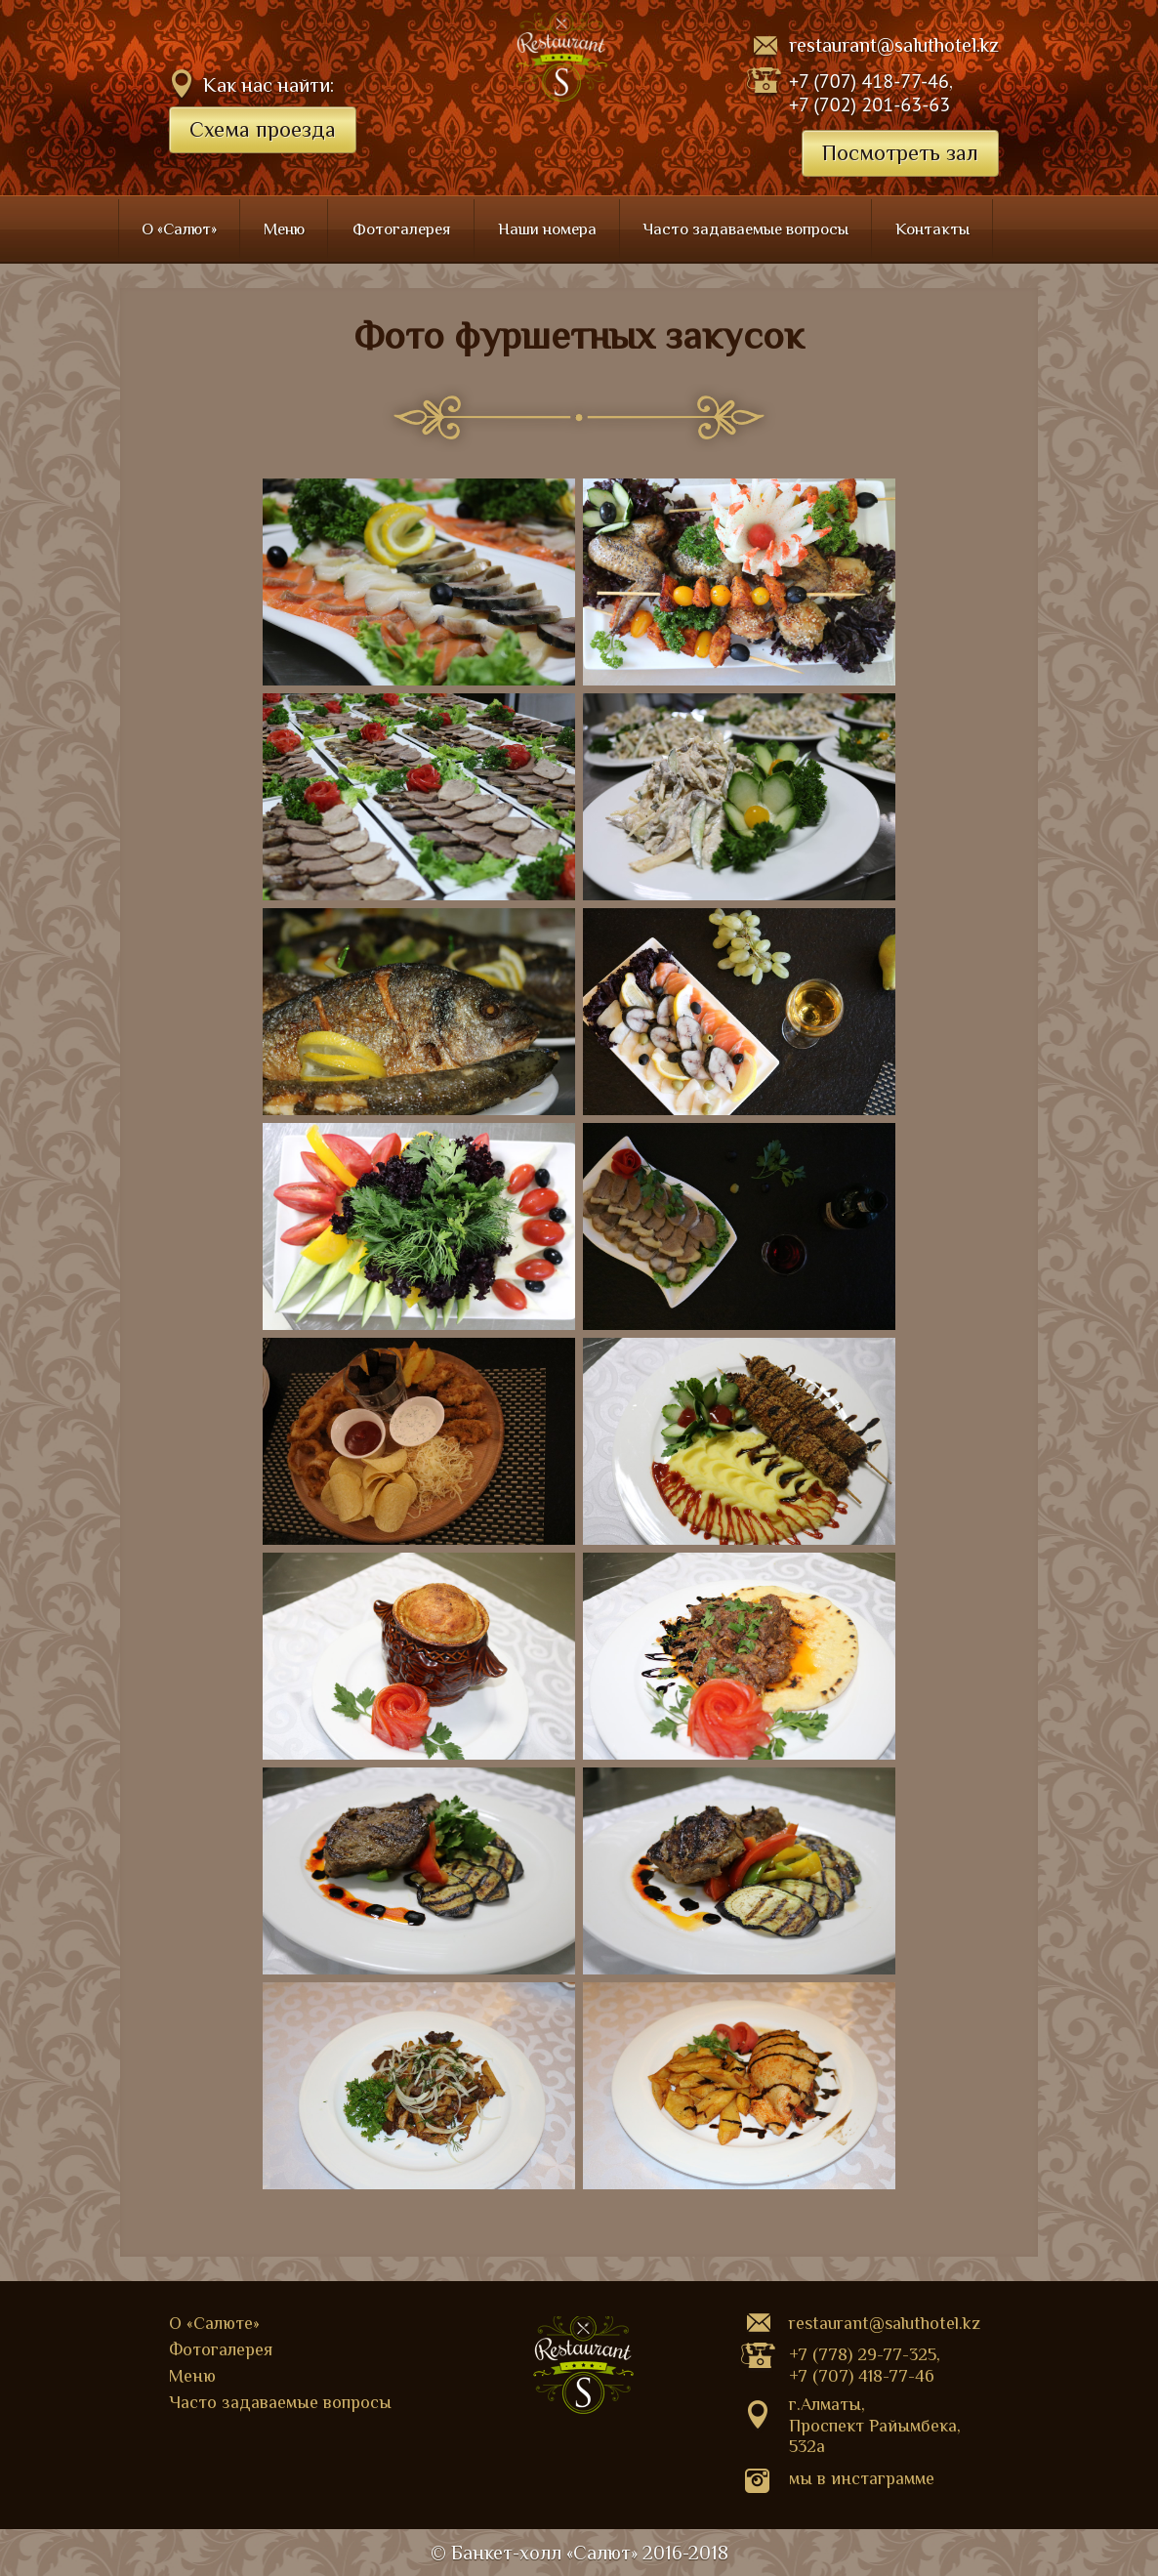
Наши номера (547, 229)
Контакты (932, 229)
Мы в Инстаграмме (861, 2478)
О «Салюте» (214, 2323)
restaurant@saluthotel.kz (894, 45)
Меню (284, 229)
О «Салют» (179, 229)
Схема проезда (262, 129)
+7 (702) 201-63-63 (869, 104)
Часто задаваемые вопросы (745, 229)
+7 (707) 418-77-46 (869, 81)
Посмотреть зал (900, 153)
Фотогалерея (401, 229)
